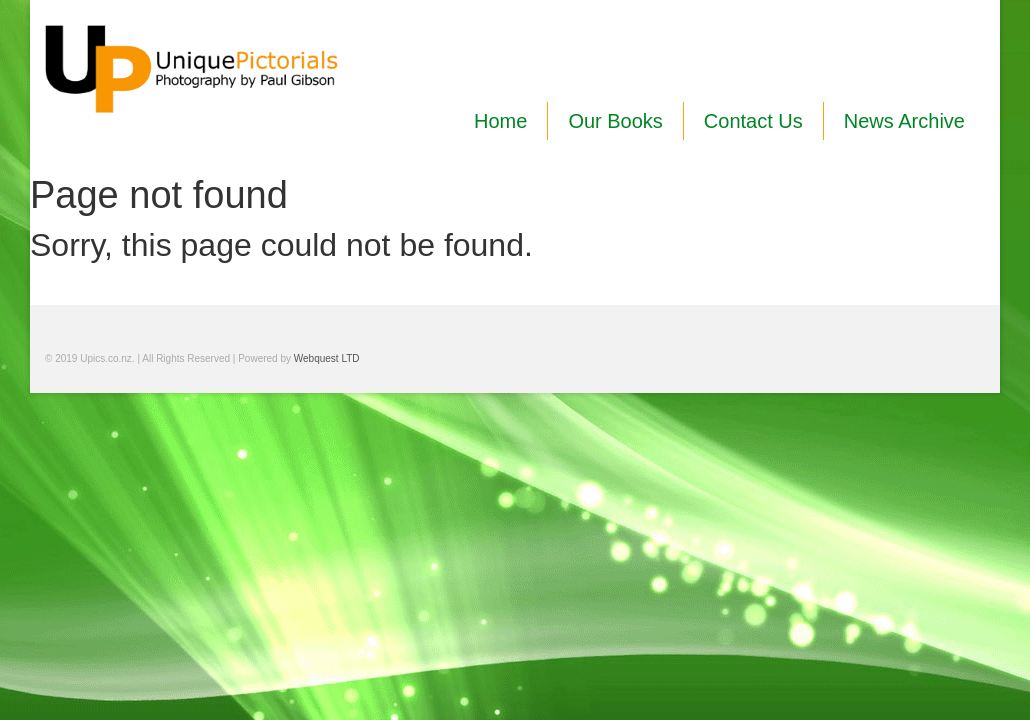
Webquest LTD (327, 358)
